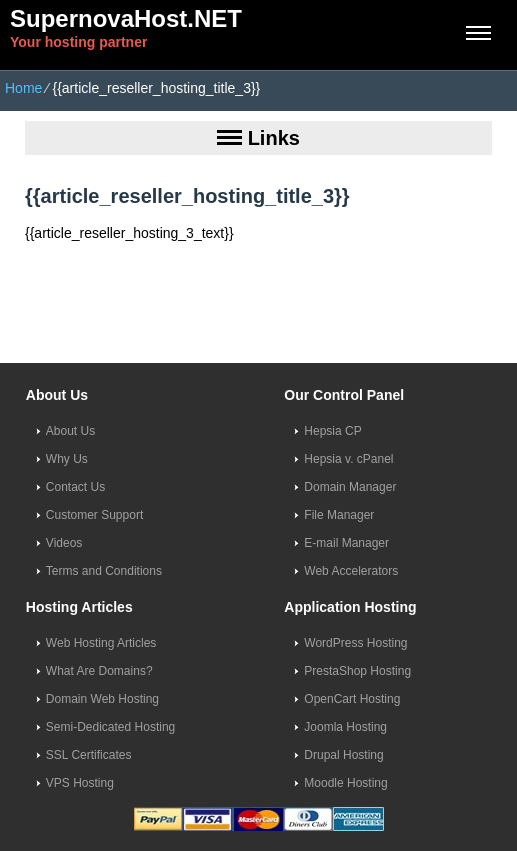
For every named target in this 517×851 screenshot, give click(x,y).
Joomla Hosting (345, 727)
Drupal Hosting (343, 755)
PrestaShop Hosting (357, 671)
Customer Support (94, 515)
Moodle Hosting (345, 783)
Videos (64, 543)
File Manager (339, 515)
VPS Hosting (80, 783)
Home (23, 88)
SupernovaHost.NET (126, 18)
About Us (70, 431)
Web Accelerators (351, 571)
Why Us (67, 459)
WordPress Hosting (355, 643)
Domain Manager (350, 487)
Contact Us (75, 487)
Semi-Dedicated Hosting (110, 727)
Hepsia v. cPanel (348, 459)
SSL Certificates (89, 755)
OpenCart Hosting (352, 699)
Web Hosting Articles (101, 643)
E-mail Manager (346, 543)
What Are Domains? (99, 671)
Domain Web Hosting (102, 699)
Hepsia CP (332, 431)
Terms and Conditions (104, 571)
